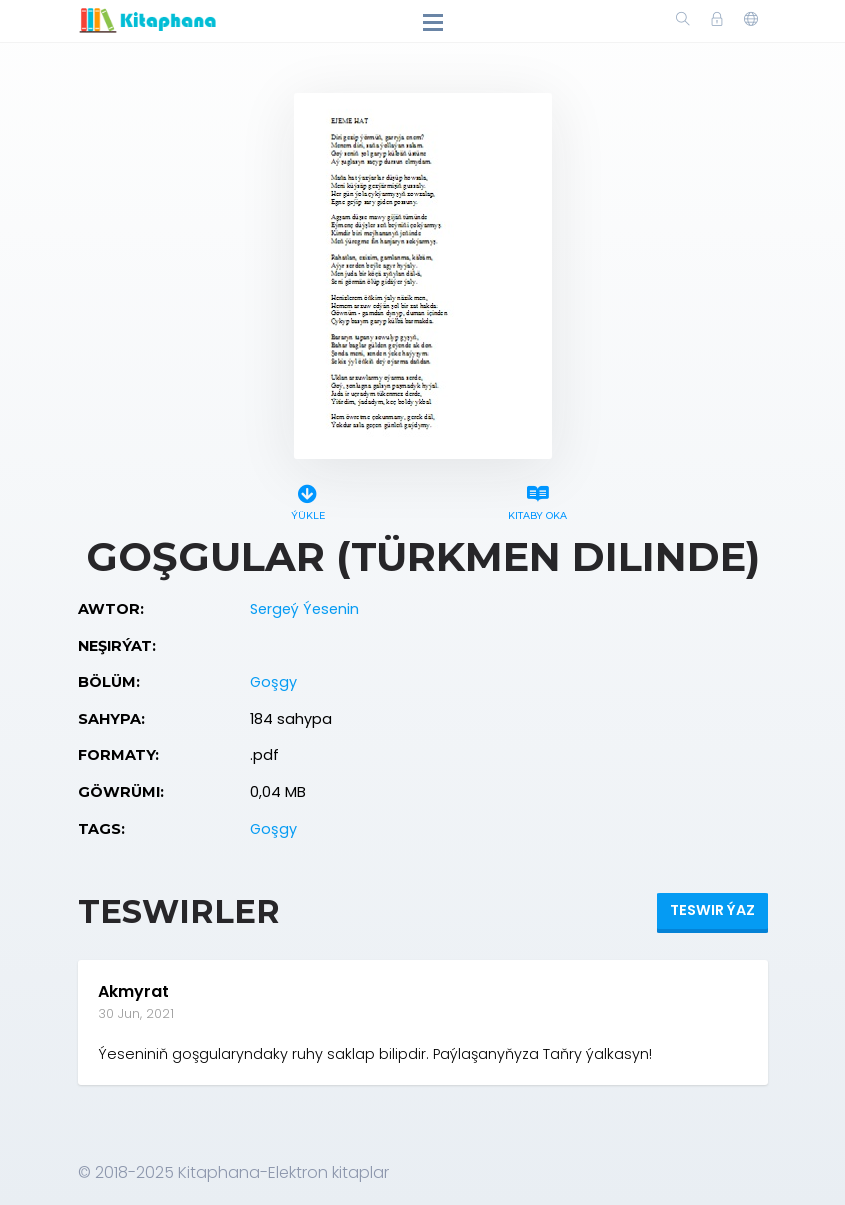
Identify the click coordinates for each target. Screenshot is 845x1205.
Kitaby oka (538, 499)
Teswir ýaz (712, 910)
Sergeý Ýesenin (304, 609)
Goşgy (273, 682)
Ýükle (308, 499)
